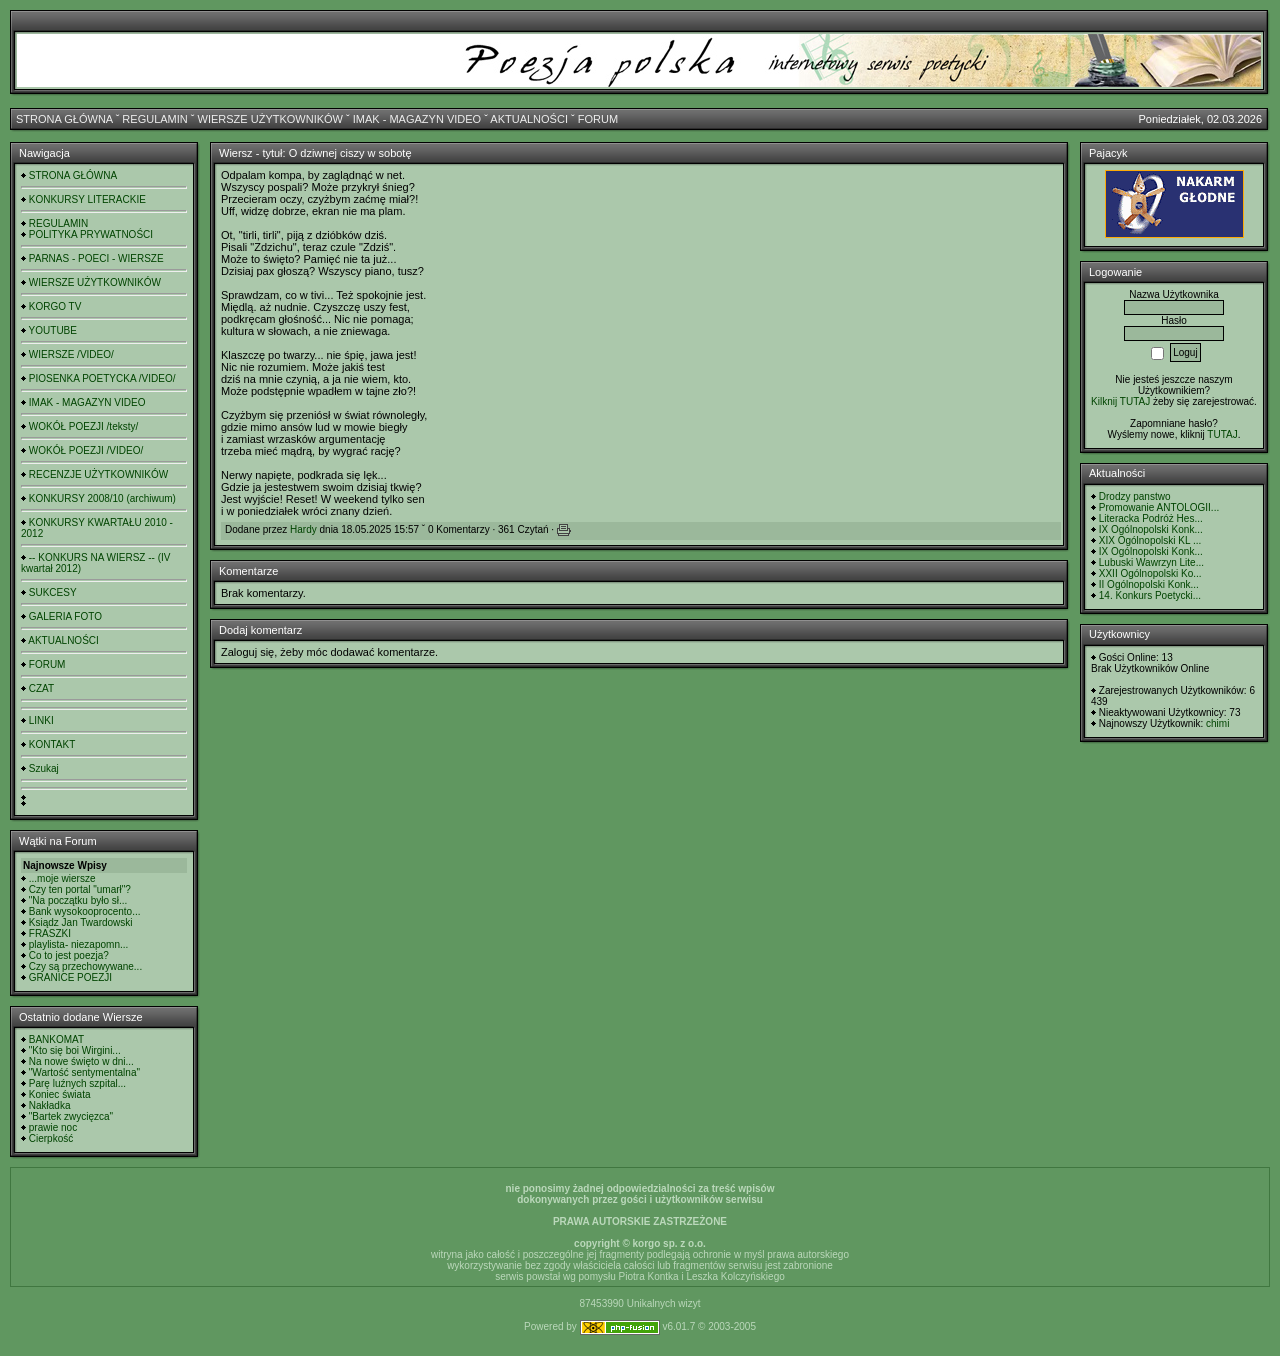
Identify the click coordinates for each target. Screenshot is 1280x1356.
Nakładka (50, 1105)
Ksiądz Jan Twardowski (81, 922)
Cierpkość (51, 1138)
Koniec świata (60, 1094)
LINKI (41, 720)
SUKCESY (53, 592)
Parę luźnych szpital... (77, 1083)
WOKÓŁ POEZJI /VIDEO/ (86, 450)
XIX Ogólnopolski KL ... (1150, 540)
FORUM (598, 119)
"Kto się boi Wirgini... (75, 1050)
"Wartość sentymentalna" (84, 1072)
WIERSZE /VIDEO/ (71, 354)
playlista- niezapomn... (79, 944)
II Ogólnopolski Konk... (1149, 584)
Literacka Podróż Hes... (1151, 518)
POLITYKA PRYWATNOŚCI (91, 234)
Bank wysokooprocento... (85, 911)
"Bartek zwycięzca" (71, 1116)
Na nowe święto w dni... (81, 1061)
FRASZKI (50, 933)
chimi (1217, 723)
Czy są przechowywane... (85, 966)
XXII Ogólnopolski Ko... (1150, 573)
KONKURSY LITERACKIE (87, 199)
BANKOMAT (56, 1039)
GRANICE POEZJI (70, 977)
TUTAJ (1222, 434)
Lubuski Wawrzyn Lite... (1151, 562)
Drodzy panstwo (1135, 496)
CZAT (41, 688)
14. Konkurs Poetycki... (1150, 595)
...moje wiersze (62, 878)
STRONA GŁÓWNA (64, 119)
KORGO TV (55, 306)
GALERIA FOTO (65, 616)
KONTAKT (52, 744)
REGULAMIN (154, 119)
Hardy (303, 529)
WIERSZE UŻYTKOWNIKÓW (270, 119)
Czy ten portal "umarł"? (80, 889)
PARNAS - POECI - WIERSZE (96, 258)
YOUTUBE (53, 330)
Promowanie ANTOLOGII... (1159, 507)
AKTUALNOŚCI (529, 119)
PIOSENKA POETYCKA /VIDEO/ (102, 378)
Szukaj (44, 768)
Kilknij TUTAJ (1120, 401)
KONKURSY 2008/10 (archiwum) (102, 498)
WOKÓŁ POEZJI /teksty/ (83, 426)
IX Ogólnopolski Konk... (1151, 529)
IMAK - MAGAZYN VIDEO (417, 119)
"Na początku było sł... (78, 900)
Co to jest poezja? (69, 955)
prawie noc (53, 1127)
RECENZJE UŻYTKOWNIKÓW (98, 474)
